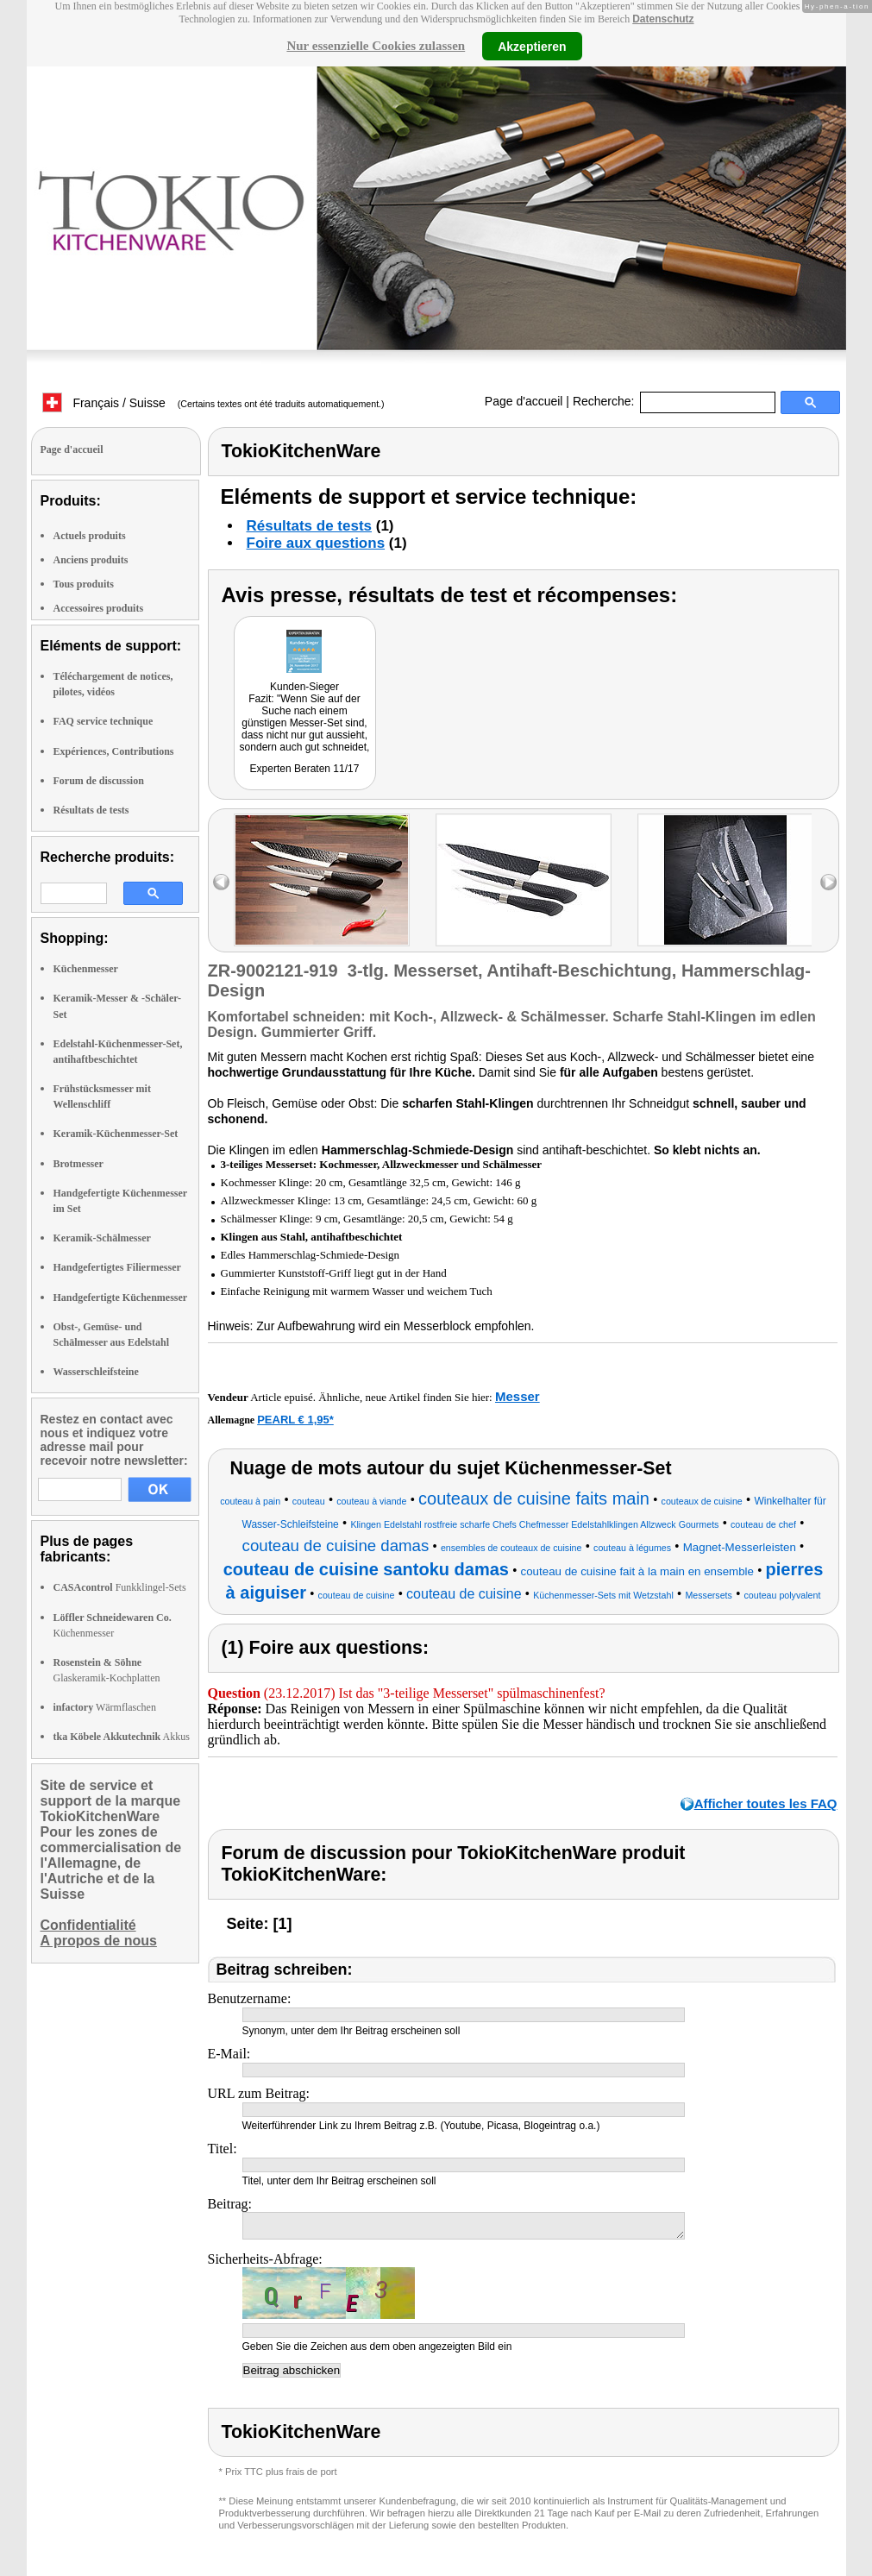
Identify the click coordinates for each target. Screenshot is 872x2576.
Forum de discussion (98, 781)
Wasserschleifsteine (96, 1372)
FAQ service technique (103, 721)
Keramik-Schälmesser (102, 1238)
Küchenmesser (85, 969)
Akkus (121, 1737)
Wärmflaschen (104, 1707)
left (221, 882)
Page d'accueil (524, 401)
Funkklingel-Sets (119, 1587)
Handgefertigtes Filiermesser (117, 1267)
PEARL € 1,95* (295, 1419)
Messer (517, 1396)
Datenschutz (662, 19)
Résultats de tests (91, 810)
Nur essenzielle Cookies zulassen (375, 46)
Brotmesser (78, 1164)
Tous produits (83, 584)
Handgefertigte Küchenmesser (120, 1297)
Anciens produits (91, 560)
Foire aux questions (316, 543)
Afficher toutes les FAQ (765, 1803)
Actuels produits (89, 536)
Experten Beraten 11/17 (305, 769)
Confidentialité (88, 1925)
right (828, 882)
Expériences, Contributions (113, 751)
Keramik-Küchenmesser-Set (116, 1134)
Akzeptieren (532, 46)
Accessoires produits (98, 608)
